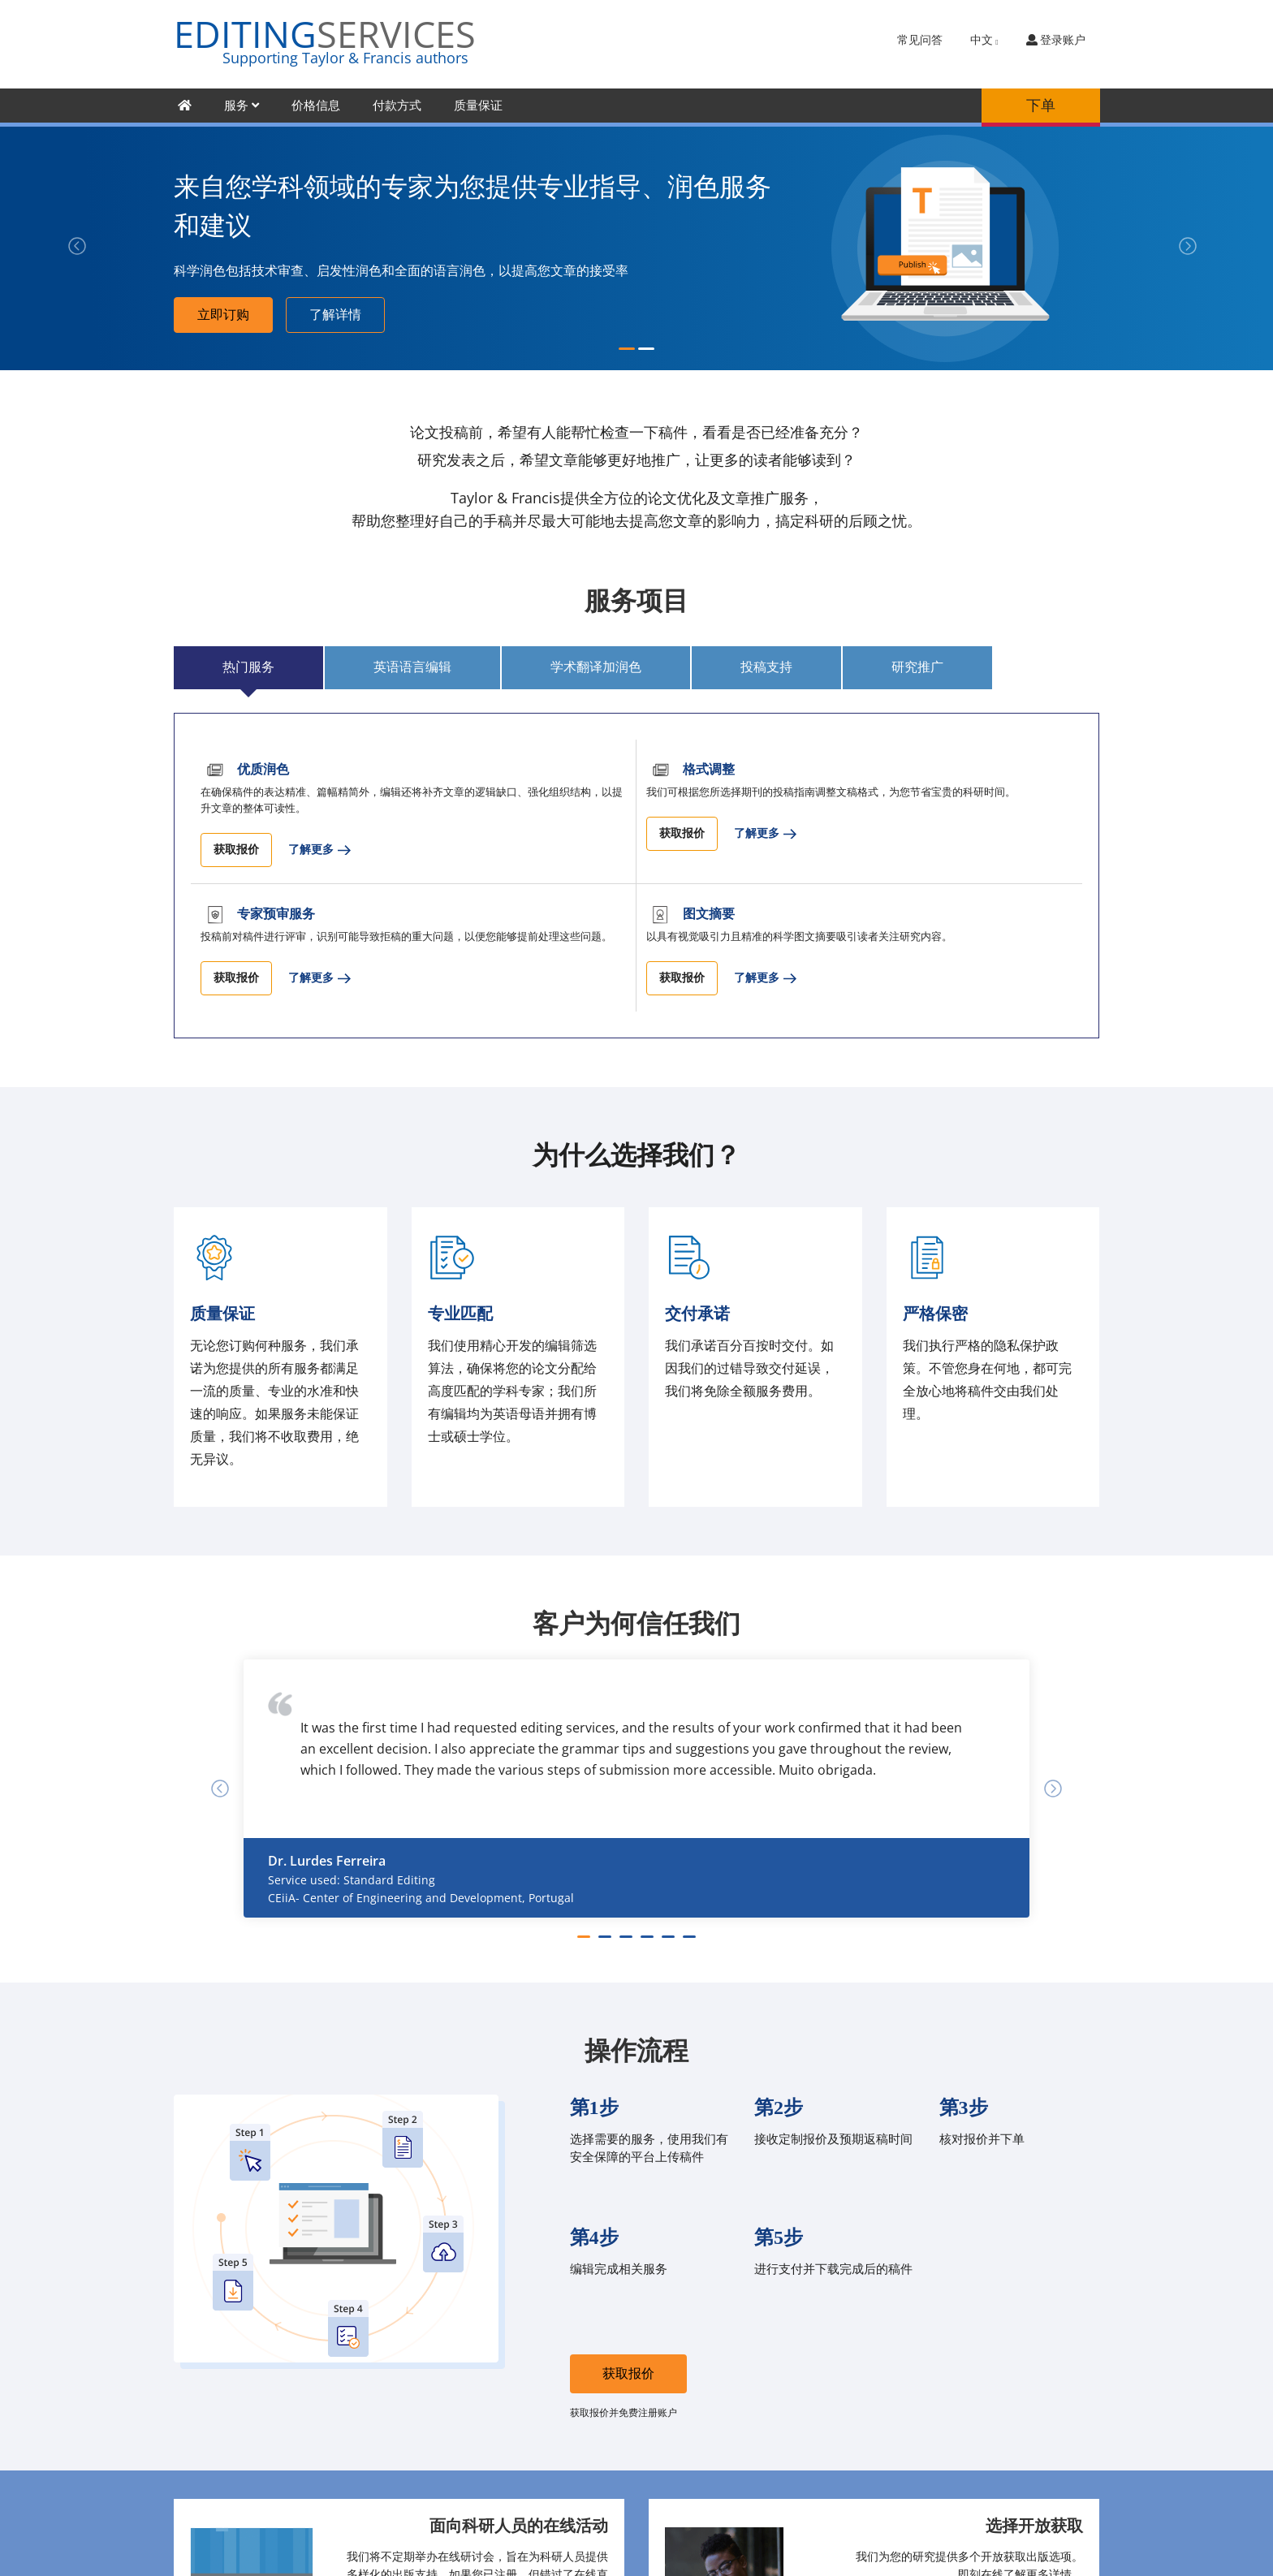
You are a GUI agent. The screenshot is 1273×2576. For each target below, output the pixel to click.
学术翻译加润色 (595, 667)
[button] (63, 248)
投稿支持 (766, 667)
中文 (984, 40)
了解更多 (311, 850)
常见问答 (920, 40)
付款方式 (397, 105)
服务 (241, 105)
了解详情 (335, 314)
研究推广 (917, 667)
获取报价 (236, 850)
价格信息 (315, 105)
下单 (1040, 105)
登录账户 (1056, 40)
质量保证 (478, 105)
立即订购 (223, 314)
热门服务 (248, 667)
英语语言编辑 (412, 667)
